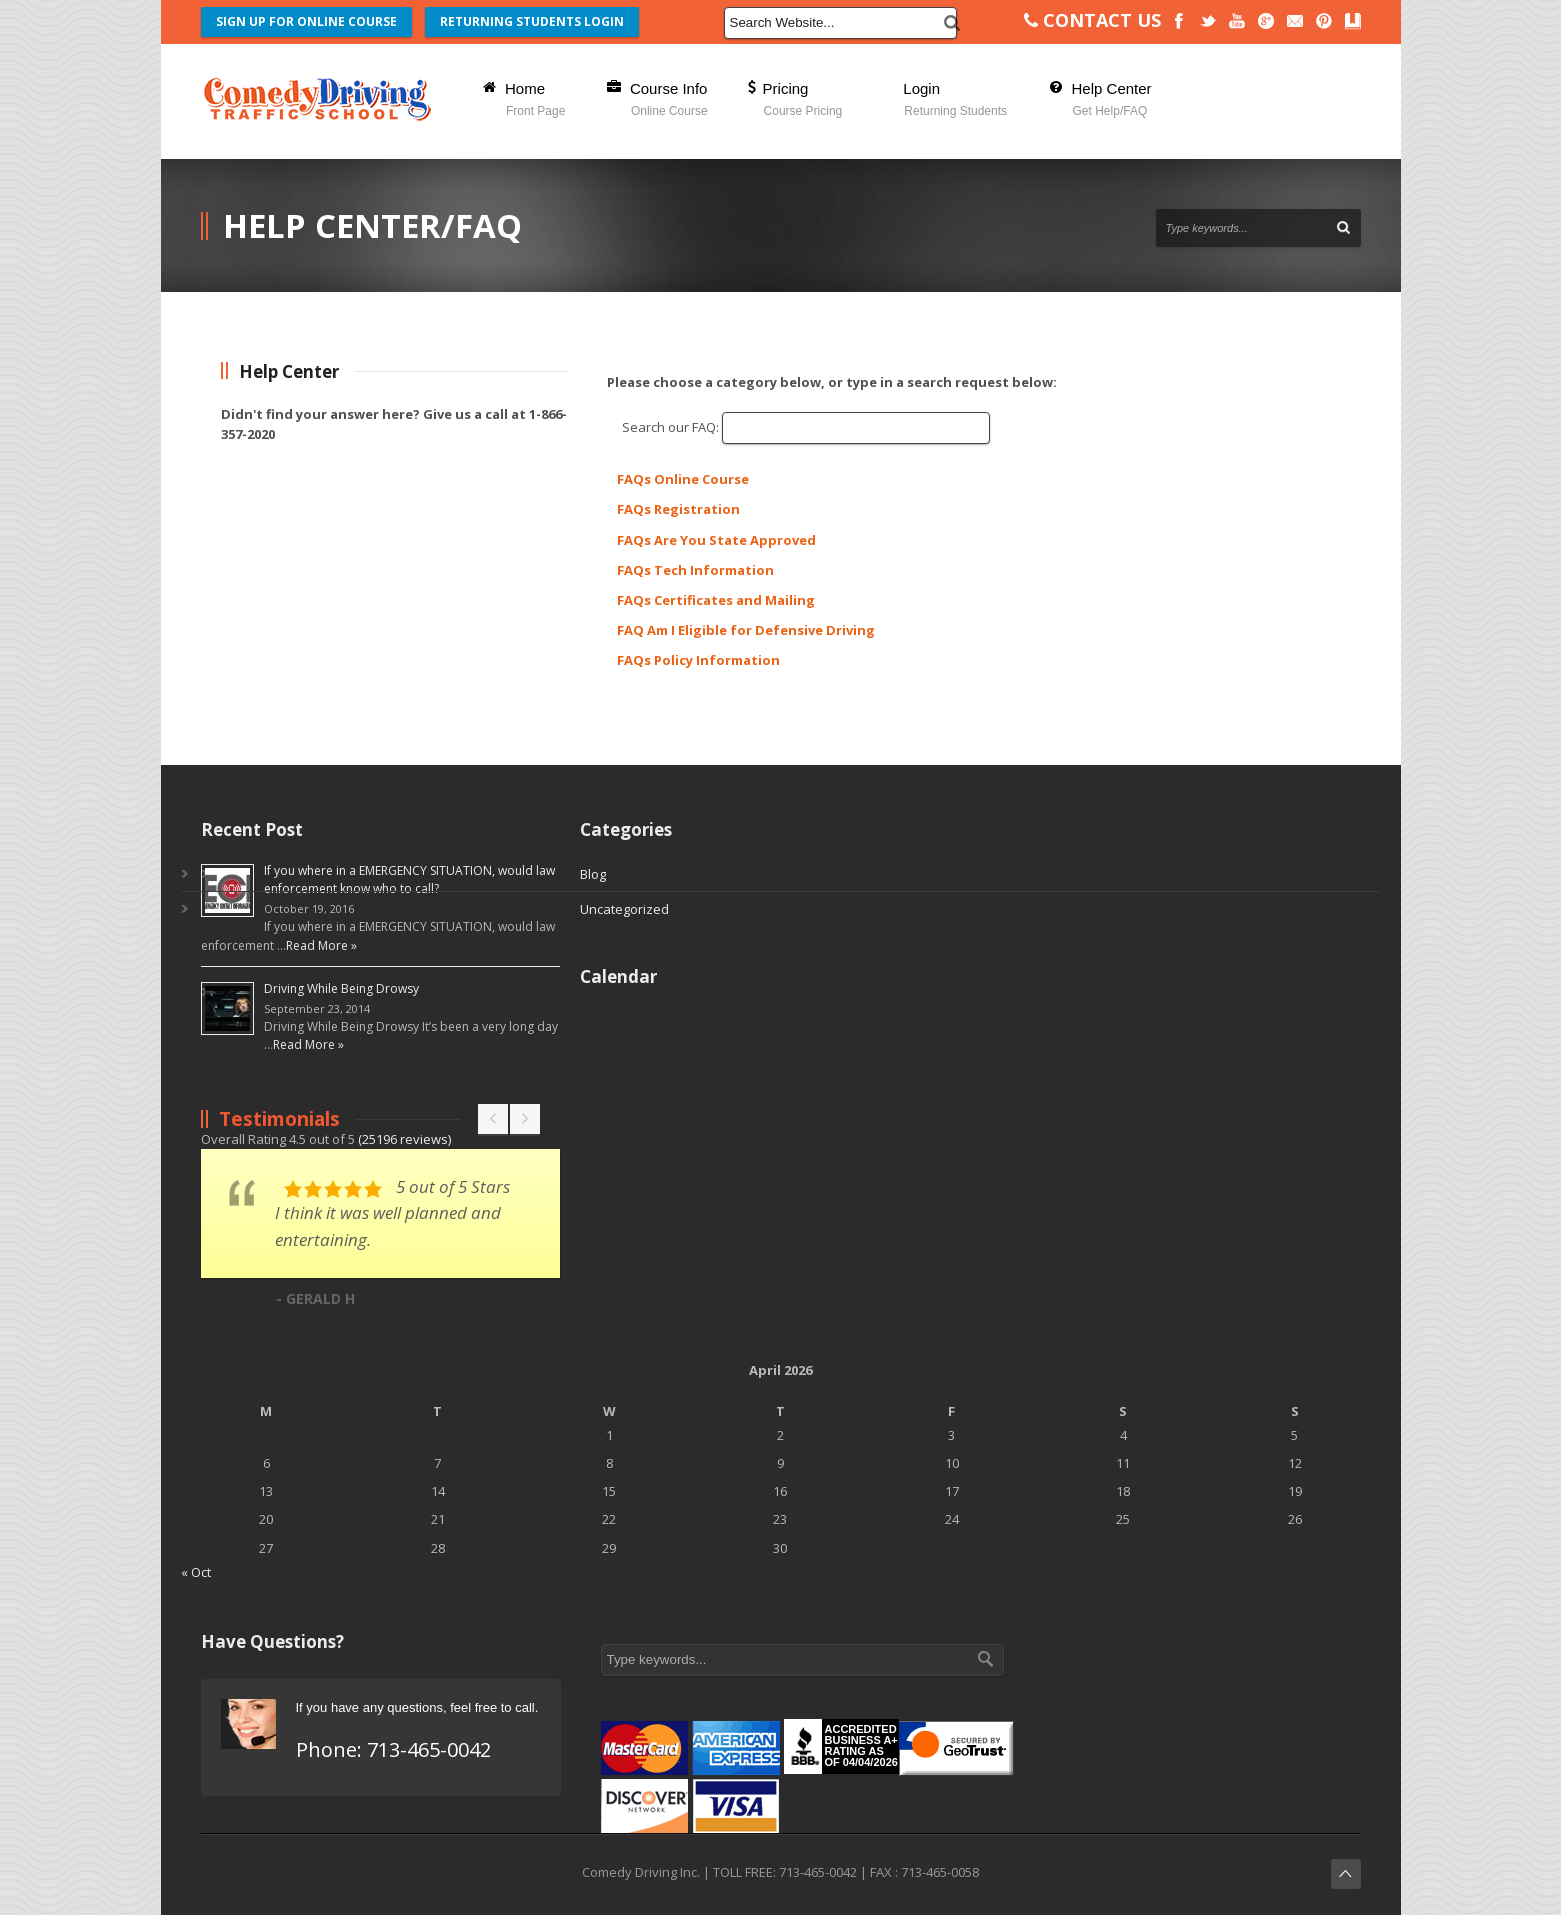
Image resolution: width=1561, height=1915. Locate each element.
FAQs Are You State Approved (716, 540)
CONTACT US (1092, 20)
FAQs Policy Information (698, 660)
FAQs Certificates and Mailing (716, 600)
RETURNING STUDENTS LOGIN (532, 21)
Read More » (321, 945)
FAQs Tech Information (695, 570)
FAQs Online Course (683, 479)
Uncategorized (624, 909)
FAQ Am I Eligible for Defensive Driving (746, 630)
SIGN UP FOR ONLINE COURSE (306, 21)
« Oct (196, 1572)
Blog (593, 874)
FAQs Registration (678, 509)
